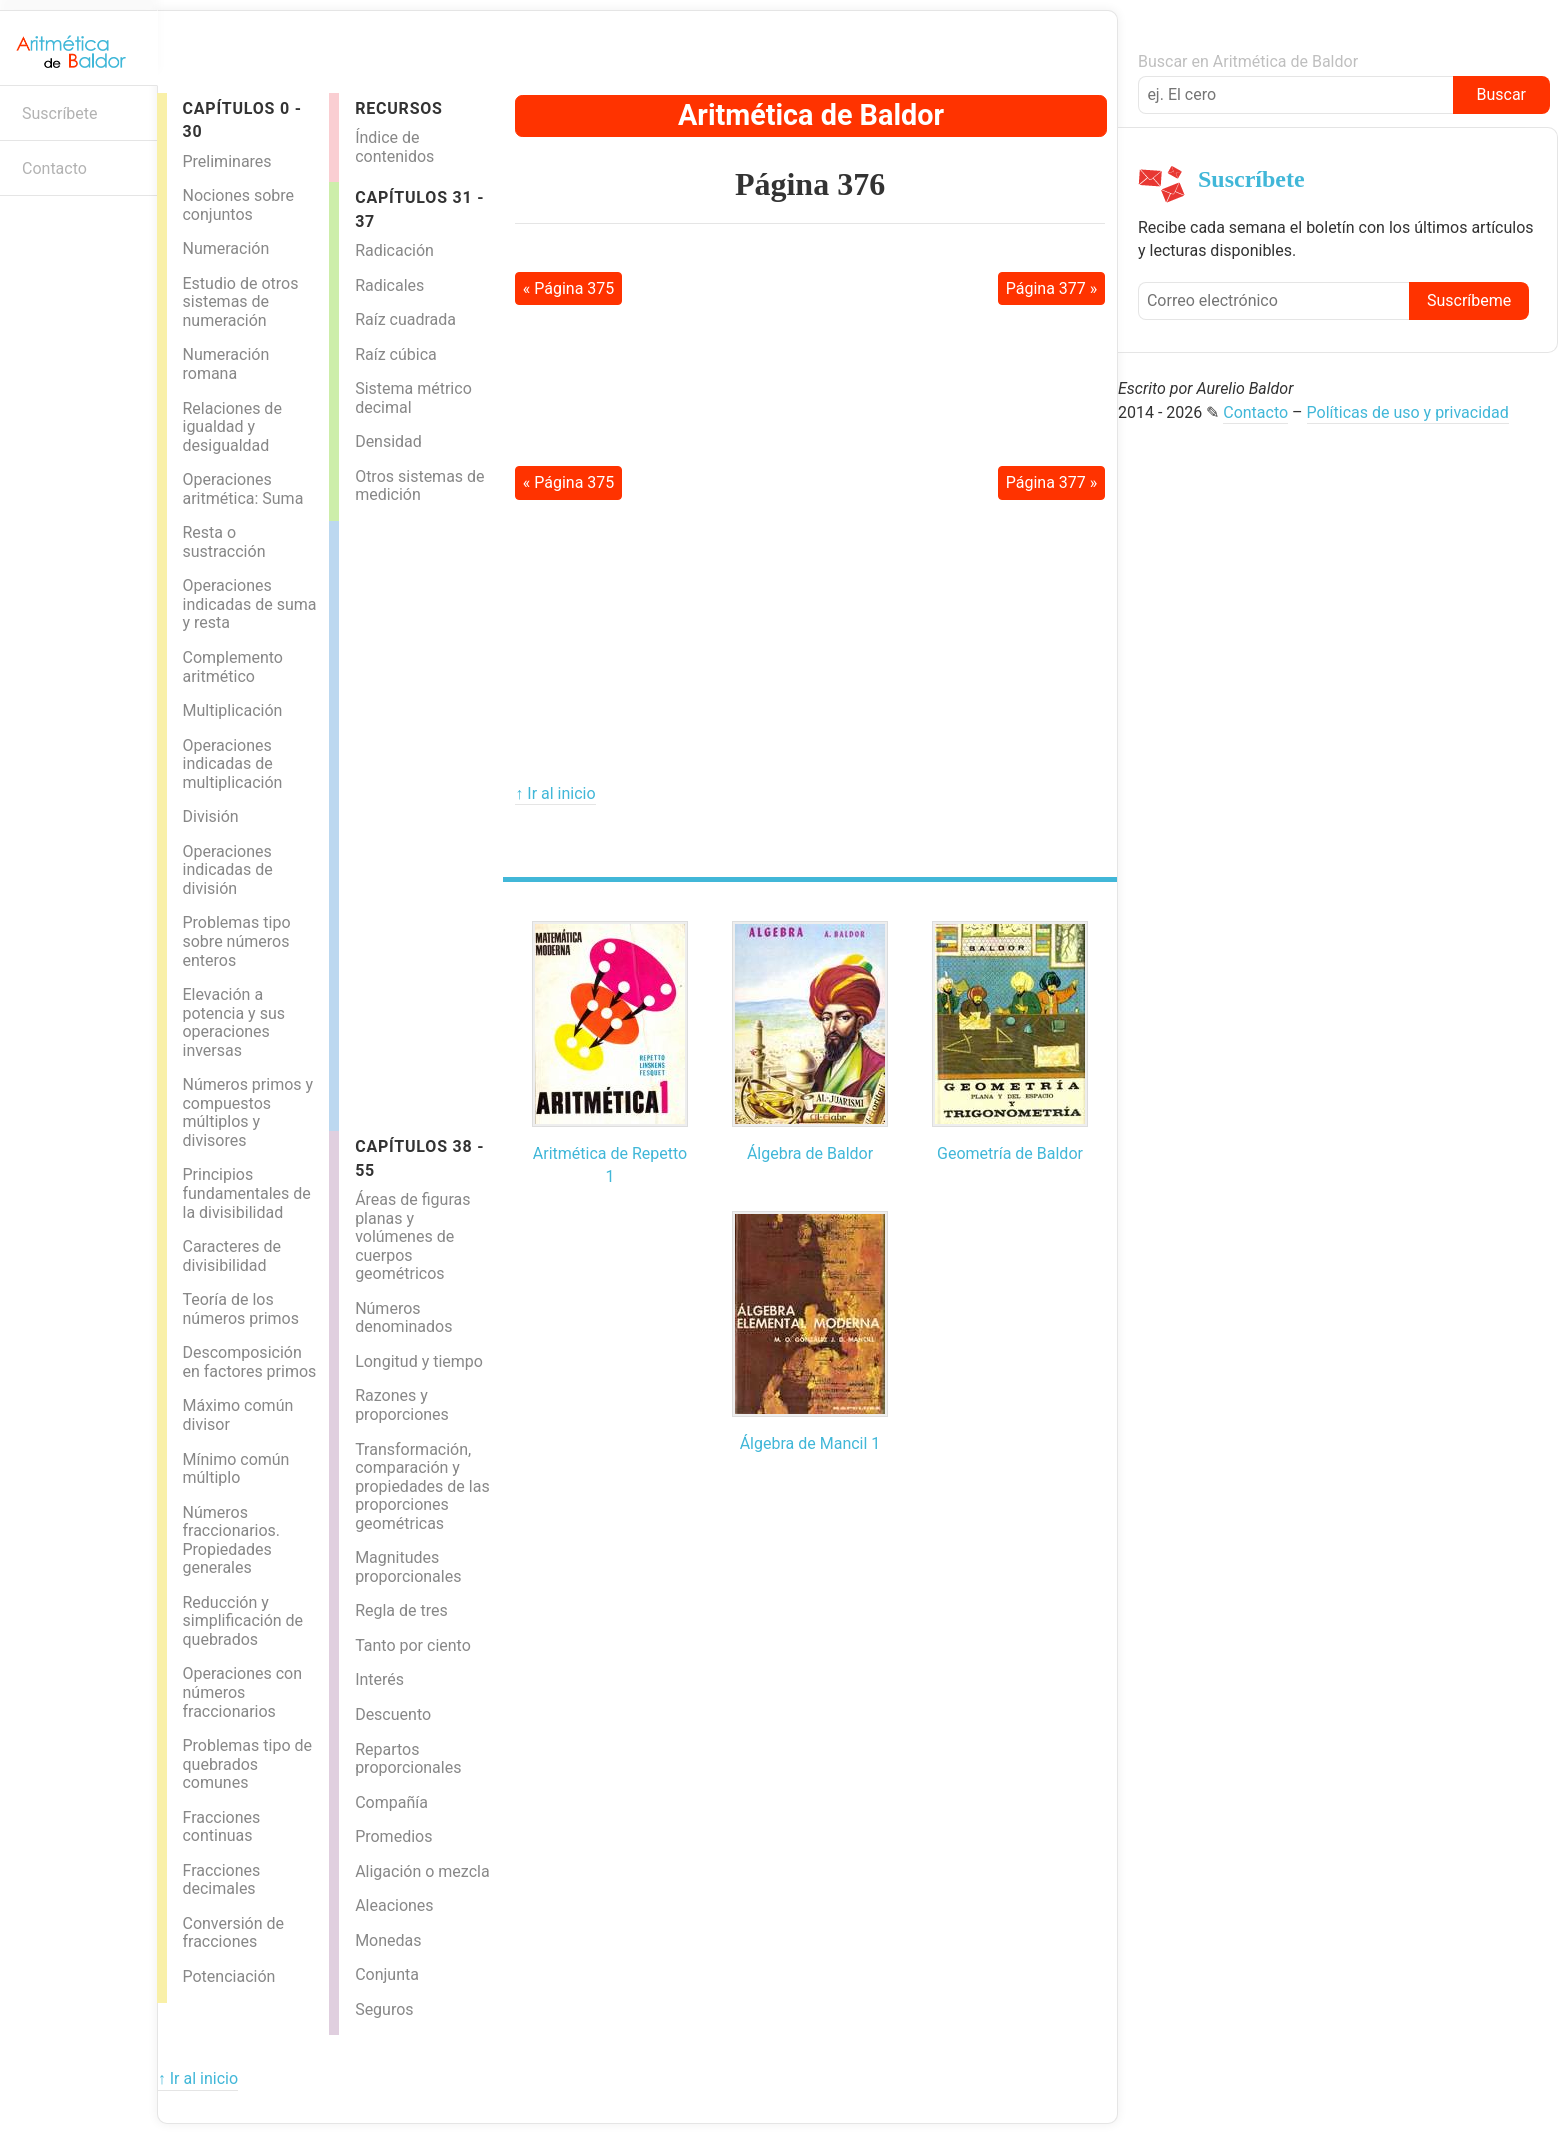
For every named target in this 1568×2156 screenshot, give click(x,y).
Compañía (391, 1802)
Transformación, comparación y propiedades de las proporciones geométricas (422, 1486)
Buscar (1501, 94)
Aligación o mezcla (422, 1871)
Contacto (54, 168)
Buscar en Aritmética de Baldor (1248, 61)
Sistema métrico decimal (413, 398)
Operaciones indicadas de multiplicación (232, 764)
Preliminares (226, 161)
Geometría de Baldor (1010, 1153)
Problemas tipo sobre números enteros (236, 941)
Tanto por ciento (413, 1645)
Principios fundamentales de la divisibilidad (246, 1193)
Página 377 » (1052, 288)
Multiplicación (232, 710)
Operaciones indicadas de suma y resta (249, 604)
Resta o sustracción (223, 542)
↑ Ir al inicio (555, 793)
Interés (379, 1679)
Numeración (225, 248)
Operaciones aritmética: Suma (242, 489)
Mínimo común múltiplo (235, 1469)
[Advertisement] (419, 821)
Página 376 (810, 184)
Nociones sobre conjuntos (238, 205)
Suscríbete (60, 113)
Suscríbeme (1469, 300)
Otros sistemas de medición (419, 486)
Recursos (399, 108)
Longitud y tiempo (419, 1361)
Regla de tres (401, 1610)
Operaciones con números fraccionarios (242, 1692)
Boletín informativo (25, 227)
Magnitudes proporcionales (408, 1567)
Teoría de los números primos (240, 1309)
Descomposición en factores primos (249, 1362)
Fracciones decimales (221, 1880)
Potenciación (228, 1976)
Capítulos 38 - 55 (419, 1158)
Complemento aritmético (232, 667)
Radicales (389, 285)
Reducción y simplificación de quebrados (242, 1621)
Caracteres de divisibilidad (231, 1256)
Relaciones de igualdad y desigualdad (231, 427)
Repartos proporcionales (408, 1759)
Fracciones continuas (221, 1827)
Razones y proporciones (402, 1405)
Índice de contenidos (394, 147)
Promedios (393, 1836)
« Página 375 (569, 288)
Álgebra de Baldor (810, 1153)
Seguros (384, 2009)
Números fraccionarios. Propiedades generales (231, 1540)
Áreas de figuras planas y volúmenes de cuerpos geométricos (412, 1236)
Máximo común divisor (237, 1415)
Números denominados (403, 1318)
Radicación (394, 250)
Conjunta (387, 1974)
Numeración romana (225, 364)
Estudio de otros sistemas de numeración (240, 302)
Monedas (388, 1940)
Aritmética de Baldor (811, 115)
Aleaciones (394, 1905)
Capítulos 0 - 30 (241, 120)
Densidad (388, 441)
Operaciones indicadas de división (227, 870)
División (210, 816)
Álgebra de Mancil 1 (810, 1443)
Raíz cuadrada (405, 319)
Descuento (393, 1714)
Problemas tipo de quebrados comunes (247, 1764)
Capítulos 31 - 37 (419, 209)
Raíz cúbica (396, 354)
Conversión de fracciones (233, 1933)
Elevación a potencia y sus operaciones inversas (233, 1022)
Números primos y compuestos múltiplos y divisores (247, 1112)
